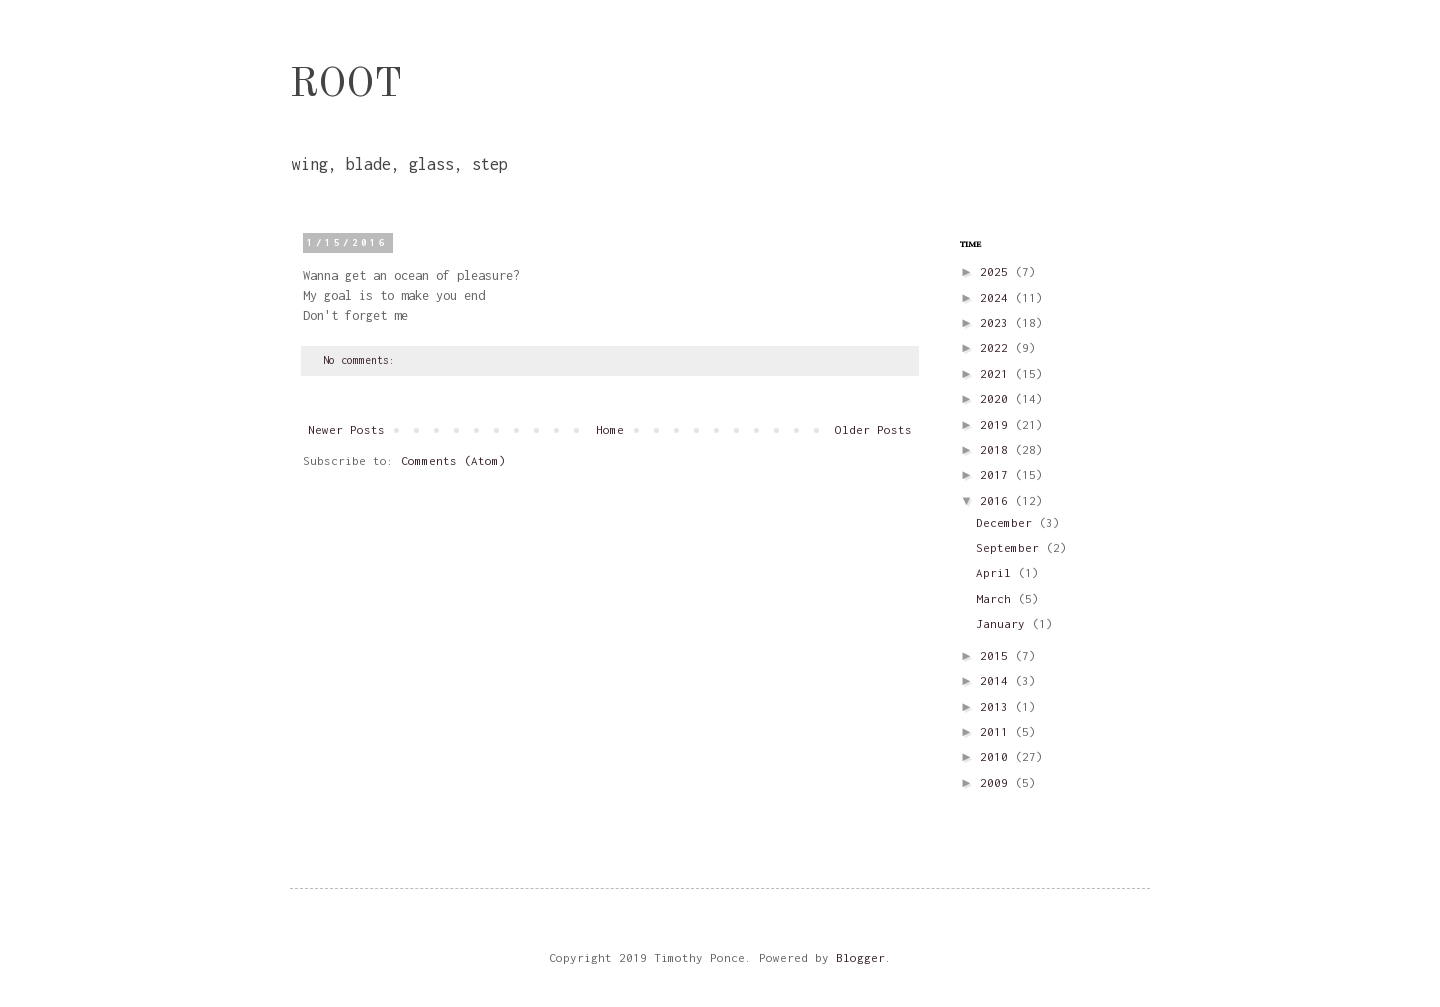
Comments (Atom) (453, 460)
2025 (997, 271)
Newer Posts (346, 429)
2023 (997, 322)
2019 (997, 424)
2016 (997, 500)
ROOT (346, 86)
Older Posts (873, 429)
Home (610, 429)
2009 (997, 782)
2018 (997, 449)
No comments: (362, 360)
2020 (997, 398)
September (1011, 547)
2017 (997, 474)
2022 (997, 347)
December (1007, 522)
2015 (997, 655)
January (1004, 623)
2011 (997, 731)
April (997, 572)
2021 (997, 373)
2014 (997, 680)
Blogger (860, 957)
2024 (997, 297)
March (997, 598)
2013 (997, 706)
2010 (997, 756)
